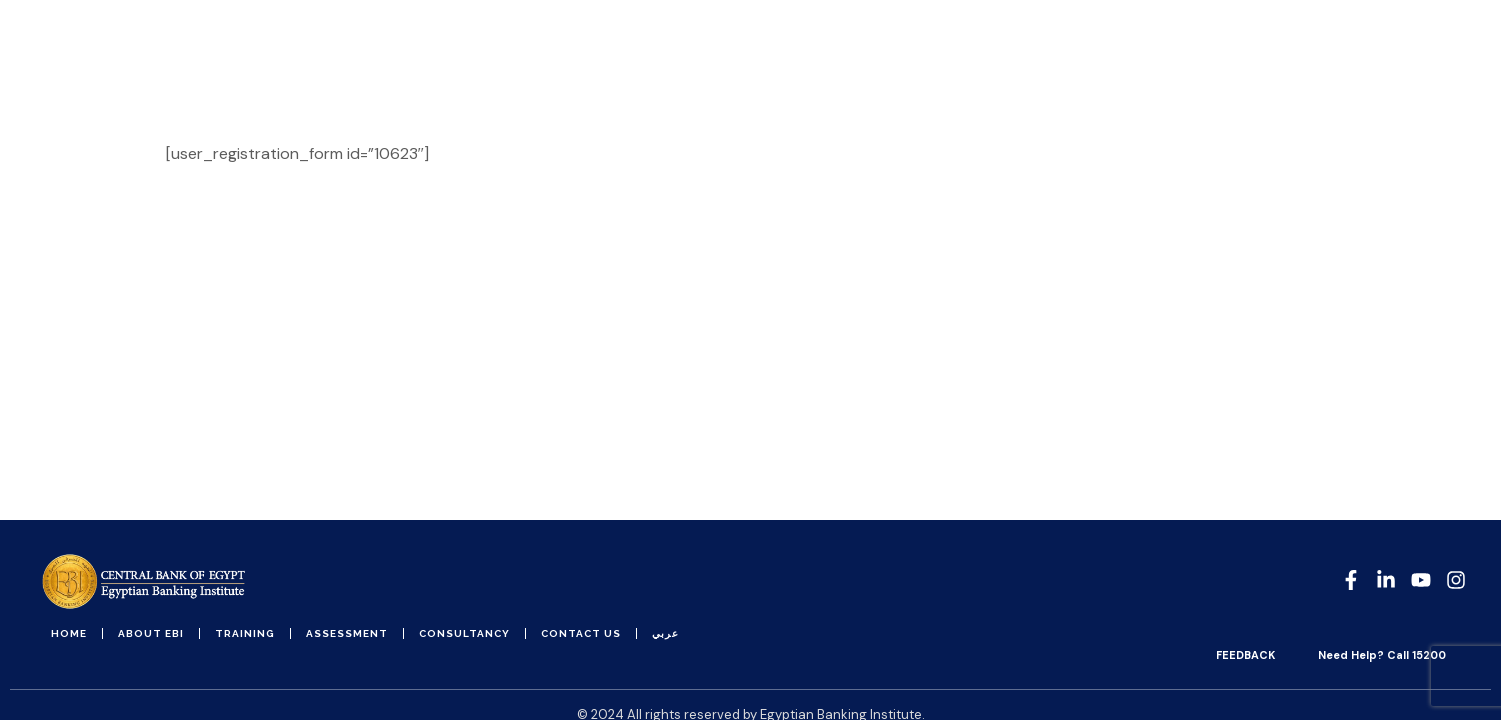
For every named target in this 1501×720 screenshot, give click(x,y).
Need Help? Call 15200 (1382, 655)
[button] (1456, 54)
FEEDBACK (1245, 655)
